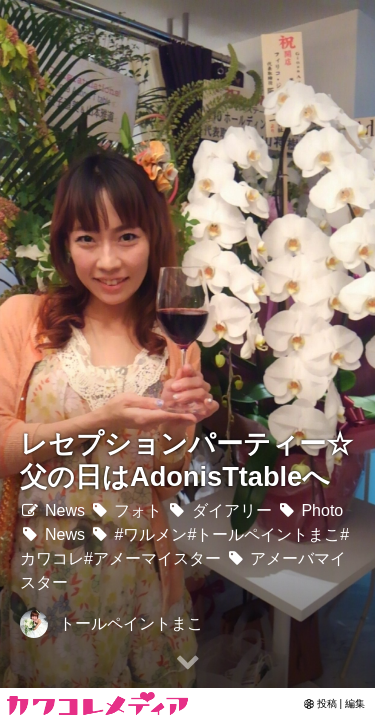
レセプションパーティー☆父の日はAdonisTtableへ (186, 460)
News (52, 510)
